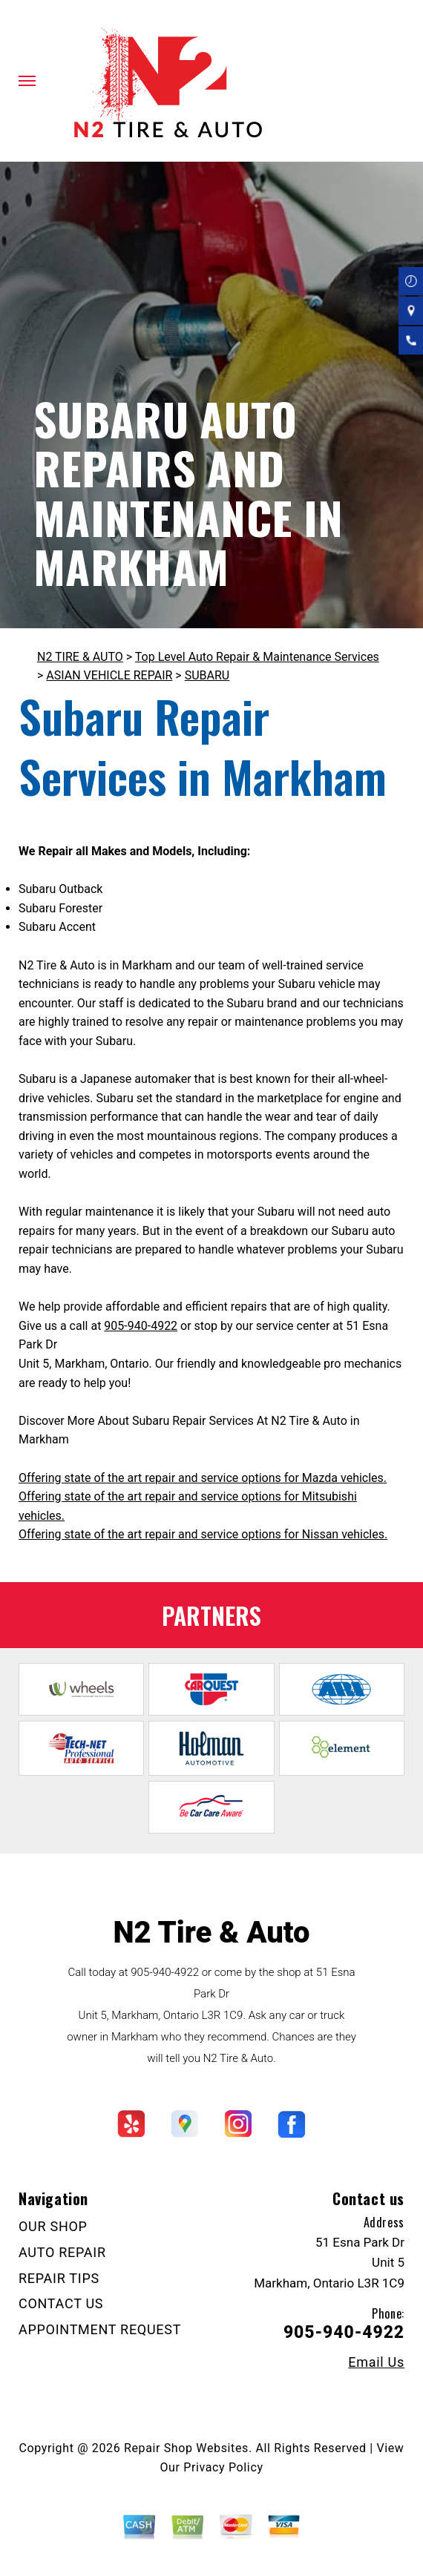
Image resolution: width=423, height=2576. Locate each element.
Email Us (376, 2362)
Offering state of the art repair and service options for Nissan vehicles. (203, 1534)
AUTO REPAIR (62, 2252)
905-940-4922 (140, 1326)
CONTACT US (61, 2303)
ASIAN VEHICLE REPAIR (109, 675)
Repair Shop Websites (186, 2448)
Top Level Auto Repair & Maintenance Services (257, 657)
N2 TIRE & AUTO (80, 657)
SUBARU (207, 675)
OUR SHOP (53, 2226)
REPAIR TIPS (59, 2278)
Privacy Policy (223, 2467)
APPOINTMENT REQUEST (100, 2329)
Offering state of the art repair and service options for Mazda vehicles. (203, 1478)
